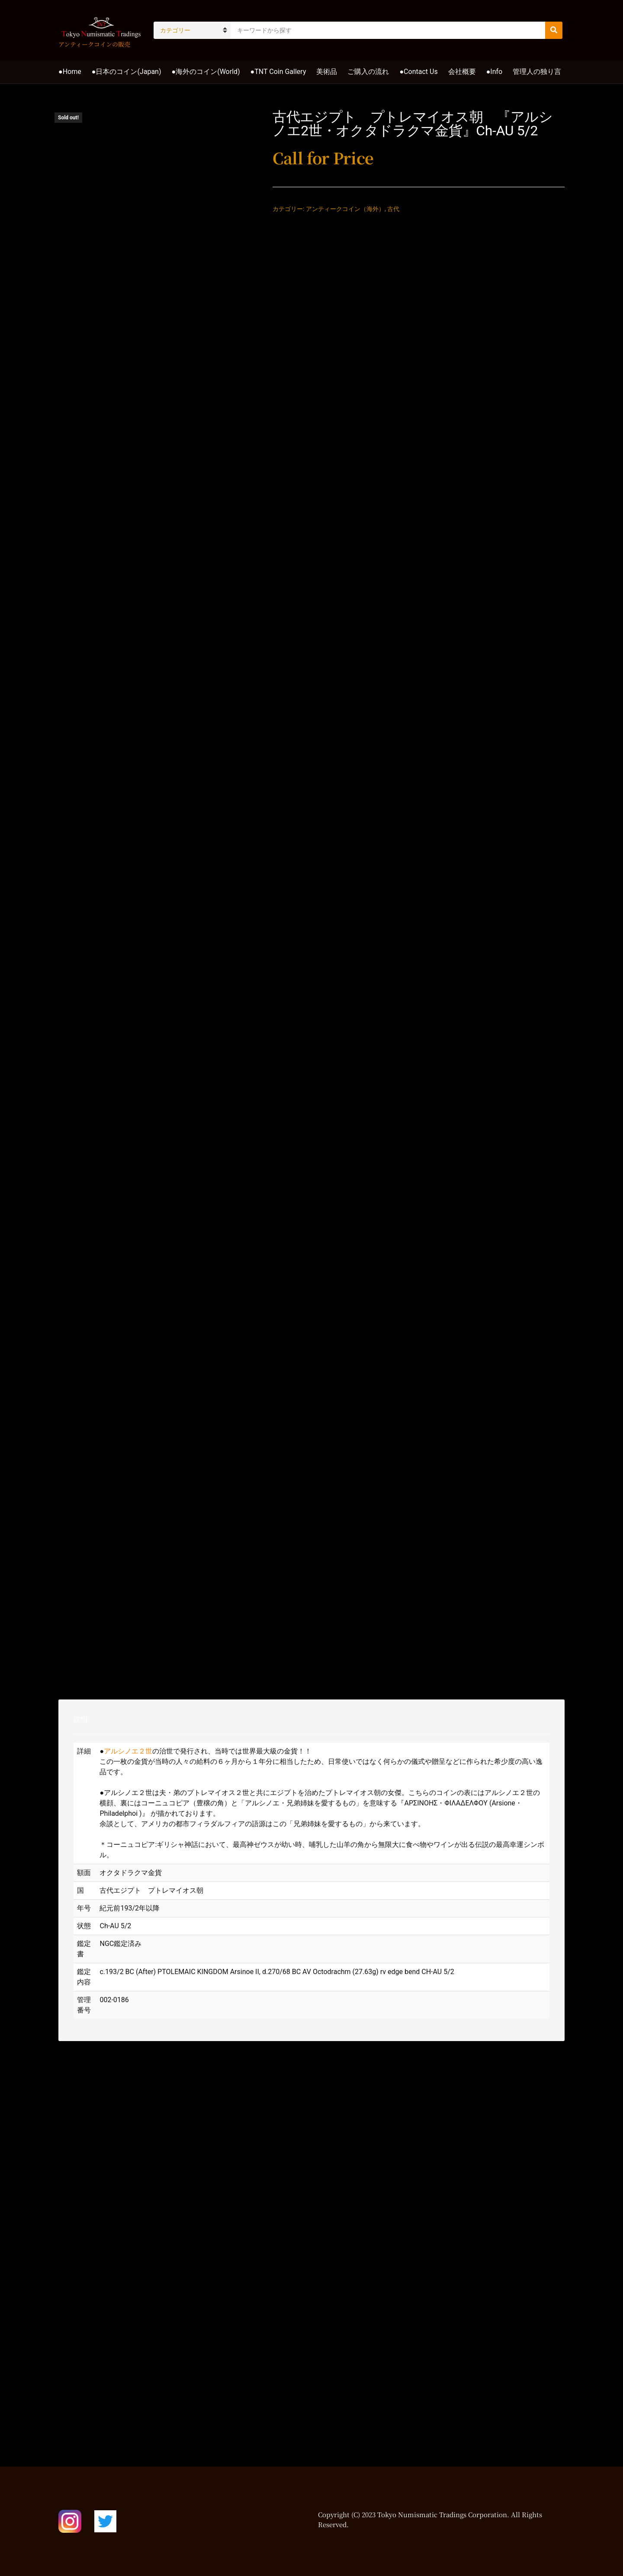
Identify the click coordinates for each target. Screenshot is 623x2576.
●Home (69, 71)
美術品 (326, 71)
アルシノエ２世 (128, 1751)
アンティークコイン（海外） (345, 208)
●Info (494, 71)
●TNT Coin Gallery (278, 71)
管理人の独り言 (537, 71)
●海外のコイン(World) (205, 71)
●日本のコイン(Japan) (126, 71)
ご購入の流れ (368, 71)
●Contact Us (418, 71)
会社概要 (462, 71)
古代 (393, 208)
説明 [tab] (80, 1719)
